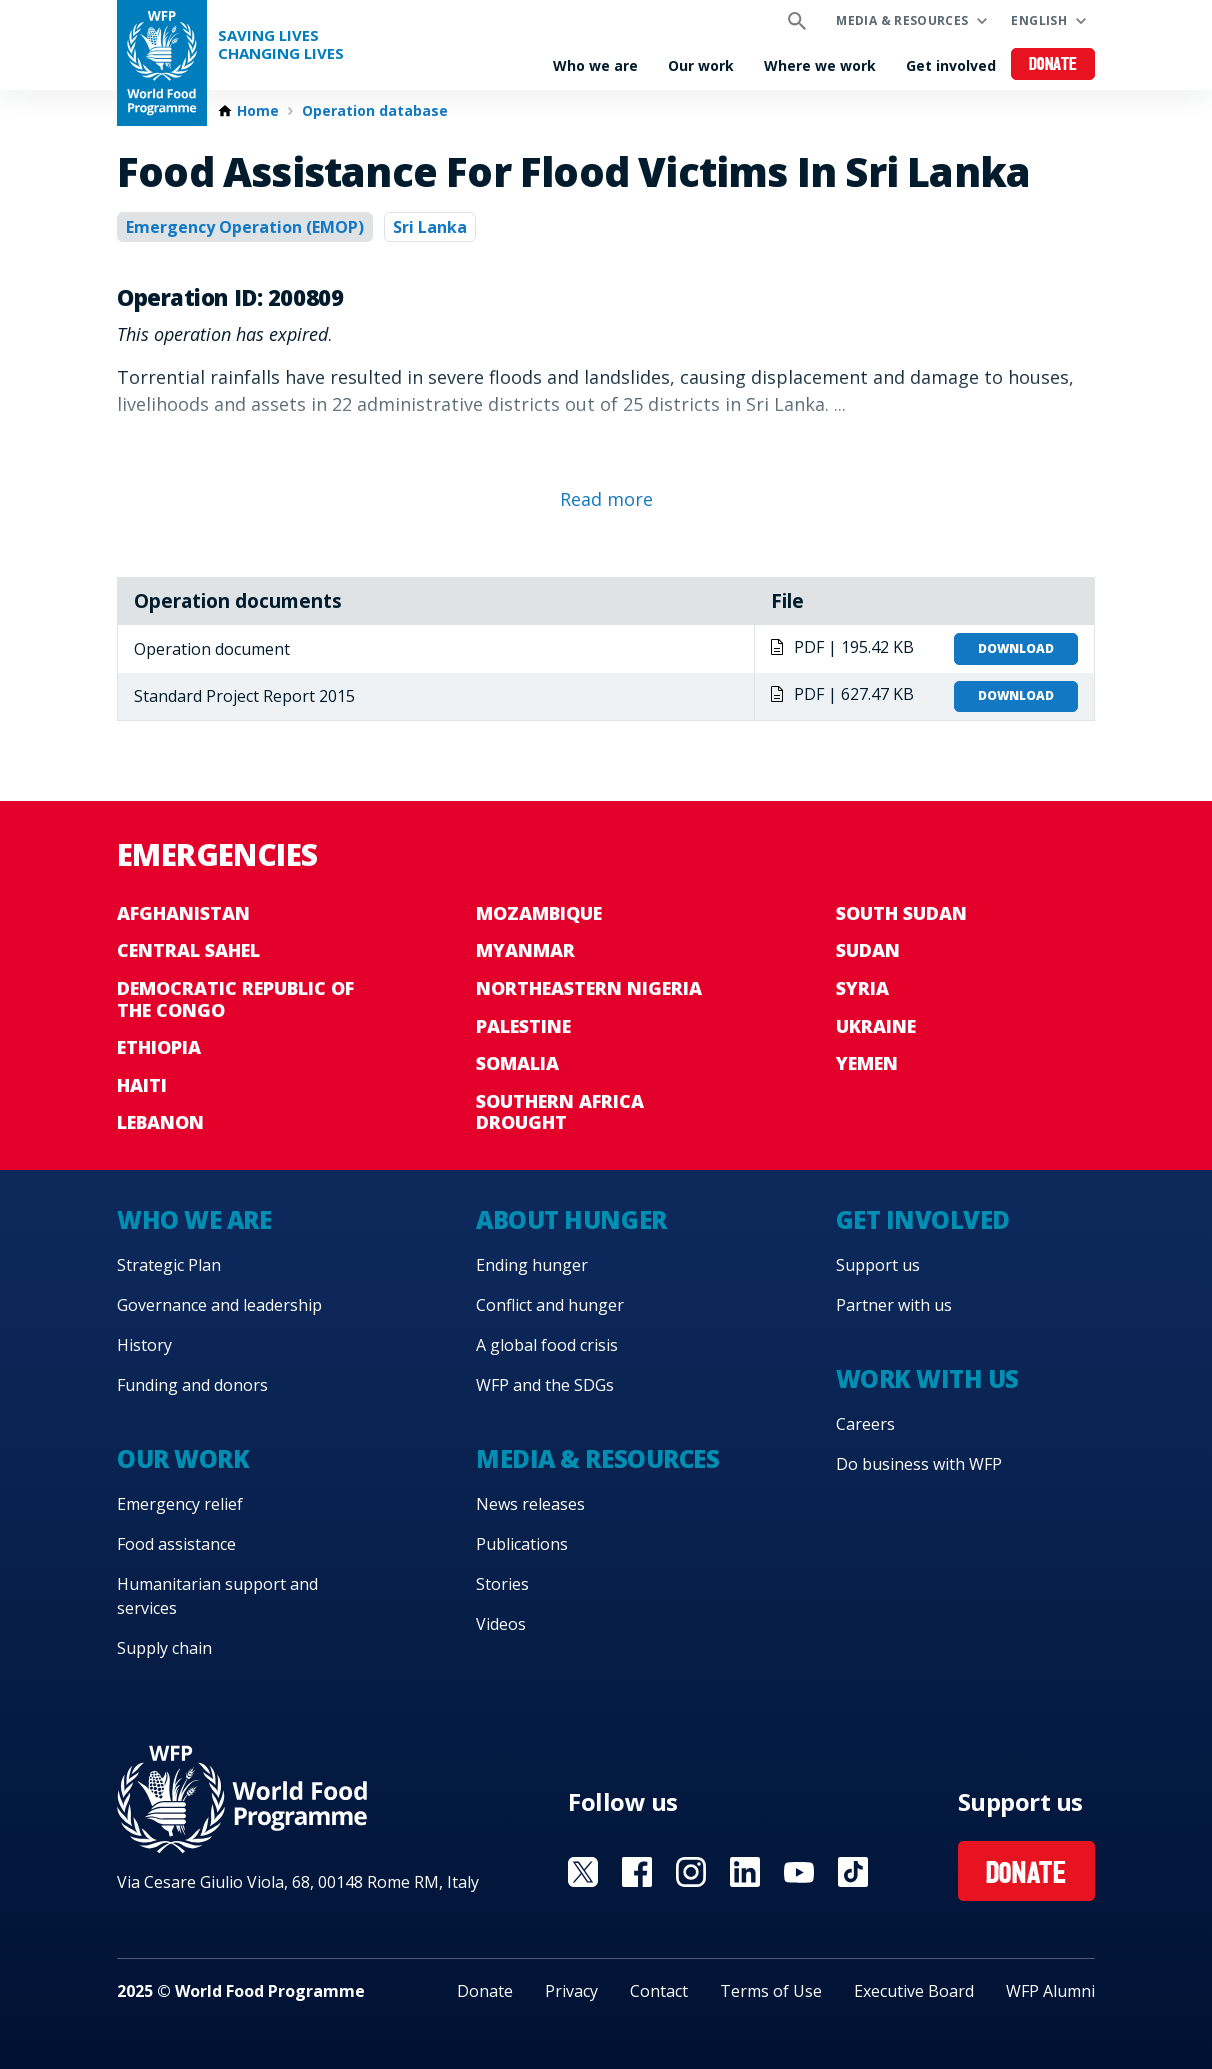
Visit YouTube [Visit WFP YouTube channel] (799, 1872)
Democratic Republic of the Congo (235, 999)
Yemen (867, 1063)
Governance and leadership (219, 1305)
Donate (1053, 65)
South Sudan (901, 913)
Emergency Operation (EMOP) (245, 227)
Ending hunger (532, 1265)
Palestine (523, 1026)
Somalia (517, 1063)
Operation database (375, 111)
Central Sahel (188, 950)
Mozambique (539, 913)
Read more (606, 499)
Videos (501, 1624)
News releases (530, 1504)
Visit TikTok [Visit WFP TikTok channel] (853, 1872)
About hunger (571, 1219)
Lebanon (160, 1122)
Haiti (142, 1085)
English (1039, 20)
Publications (522, 1544)
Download (1016, 648)
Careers (865, 1424)
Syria (862, 988)
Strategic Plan (169, 1265)
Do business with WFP (919, 1464)
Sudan (868, 950)
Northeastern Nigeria (589, 988)
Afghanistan (183, 913)
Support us (878, 1265)
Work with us (927, 1378)
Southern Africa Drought (560, 1112)
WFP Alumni (1050, 1991)
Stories (502, 1584)
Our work (701, 65)
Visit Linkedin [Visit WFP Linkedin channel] (745, 1872)
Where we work (820, 65)
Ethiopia (159, 1047)
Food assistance (176, 1544)
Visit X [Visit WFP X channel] (583, 1872)
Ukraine (876, 1026)
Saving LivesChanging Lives (281, 44)
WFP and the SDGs (545, 1385)
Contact (659, 1991)
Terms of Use (771, 1991)
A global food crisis (547, 1345)
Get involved (951, 65)
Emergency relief (180, 1504)
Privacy (571, 1991)
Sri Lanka (430, 227)
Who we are (595, 65)
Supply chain (164, 1648)
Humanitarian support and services (217, 1596)
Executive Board (914, 1991)
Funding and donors (192, 1385)
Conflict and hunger (550, 1305)
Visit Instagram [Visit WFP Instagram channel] (691, 1872)
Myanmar (525, 950)
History (144, 1345)
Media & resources (902, 20)
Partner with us (894, 1305)
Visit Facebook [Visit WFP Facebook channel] (637, 1872)
